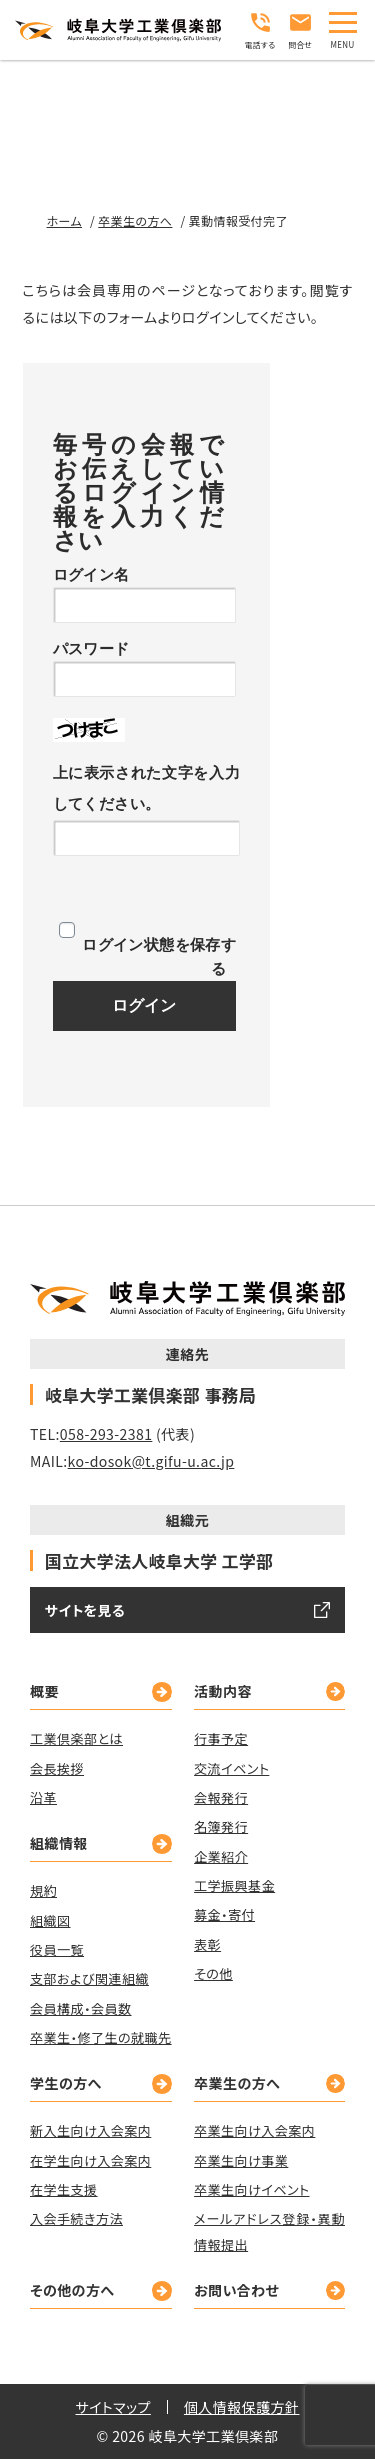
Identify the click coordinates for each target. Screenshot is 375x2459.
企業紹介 (221, 1855)
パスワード (91, 648)
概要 (44, 1691)
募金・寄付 (224, 1914)
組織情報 (59, 1843)
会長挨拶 (57, 1767)
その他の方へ (72, 2290)
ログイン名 (91, 574)
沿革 (43, 1797)
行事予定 (221, 1738)
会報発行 (221, 1797)
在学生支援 (64, 2189)
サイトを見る (85, 1610)
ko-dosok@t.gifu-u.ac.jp (151, 1460)
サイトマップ (113, 2407)
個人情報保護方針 (242, 2407)
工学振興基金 (234, 1885)
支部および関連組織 (89, 1978)
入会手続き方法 (76, 2218)
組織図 (50, 1919)
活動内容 (223, 1691)
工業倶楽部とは (76, 1738)
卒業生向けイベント (251, 2189)
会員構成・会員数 (81, 2007)
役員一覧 (57, 1949)
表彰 (207, 1943)
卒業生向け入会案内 (254, 2130)
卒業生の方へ (237, 2083)
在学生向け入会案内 (90, 2159)
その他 (213, 1972)
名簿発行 (221, 1826)
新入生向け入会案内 (90, 2130)
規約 (43, 1890)
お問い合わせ (236, 2290)
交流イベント (231, 1767)
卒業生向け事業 (241, 2159)
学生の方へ (66, 2083)
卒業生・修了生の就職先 (101, 2037)
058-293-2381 (106, 1433)
